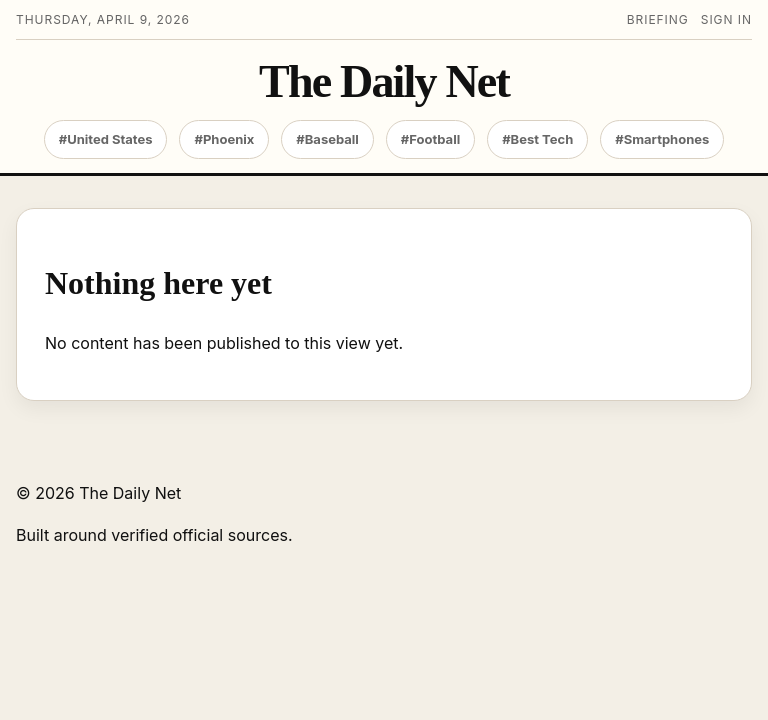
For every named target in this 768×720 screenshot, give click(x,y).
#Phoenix (224, 139)
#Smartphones (662, 139)
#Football (430, 139)
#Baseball (327, 139)
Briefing (658, 19)
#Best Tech (537, 139)
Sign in (726, 19)
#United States (106, 139)
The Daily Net (384, 82)
